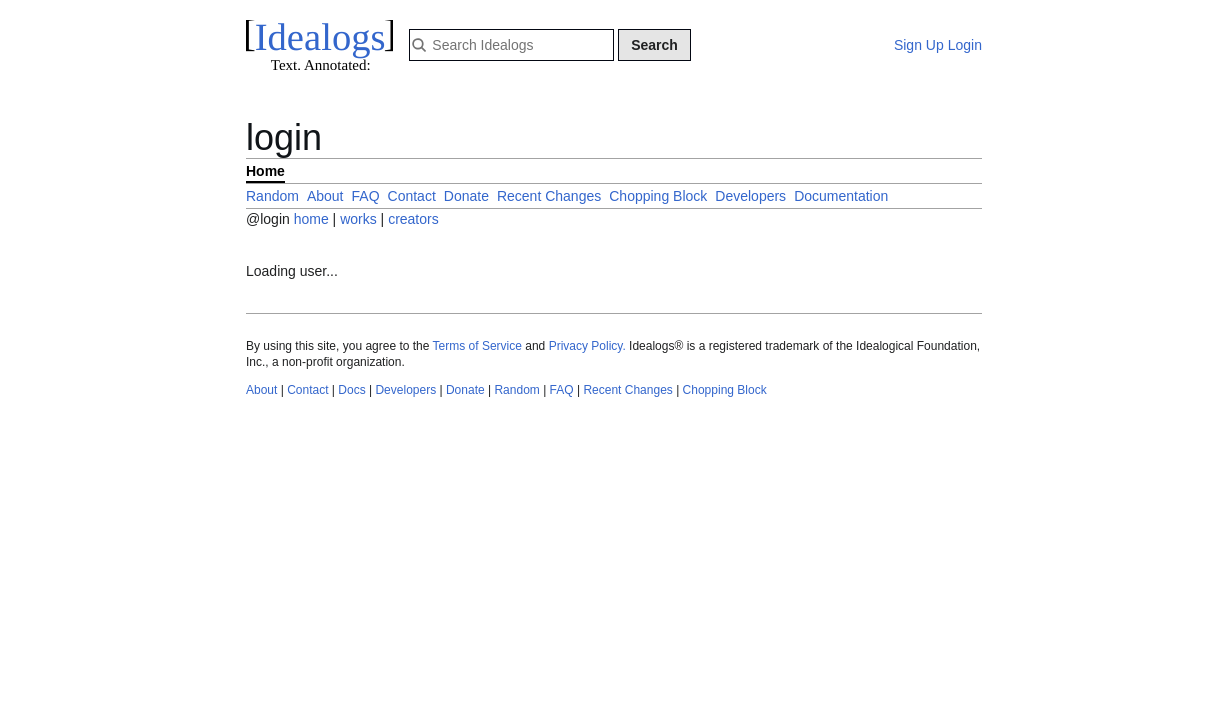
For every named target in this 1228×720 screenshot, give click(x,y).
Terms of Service (477, 346)
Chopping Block (658, 196)
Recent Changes (549, 196)
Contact (412, 196)
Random (272, 196)
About (325, 196)
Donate (466, 196)
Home (265, 171)
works (360, 219)
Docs (351, 390)
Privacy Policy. (587, 346)
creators (413, 219)
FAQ (366, 196)
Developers (750, 196)
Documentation (841, 196)
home (311, 219)
